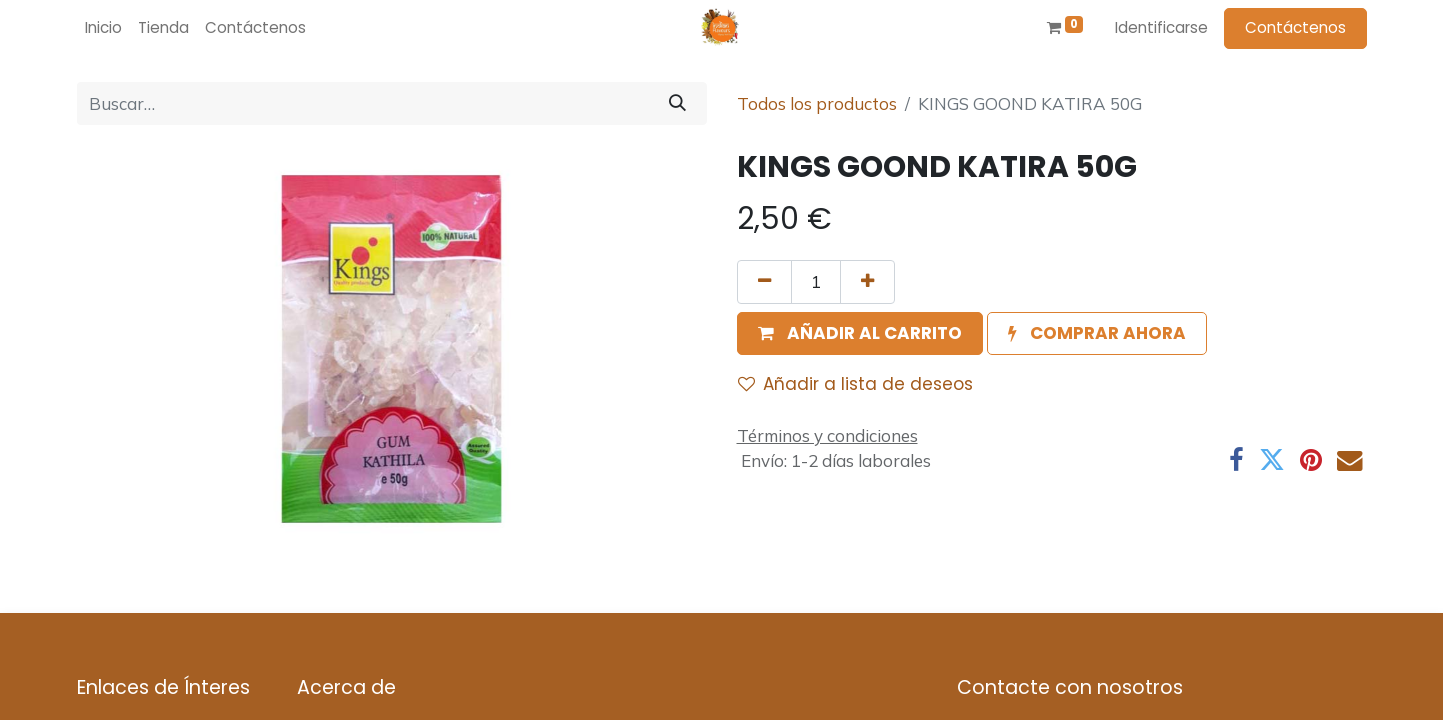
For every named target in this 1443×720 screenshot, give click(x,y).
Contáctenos (1295, 27)
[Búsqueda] (677, 104)
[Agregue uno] (867, 282)
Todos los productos (817, 103)
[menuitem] (103, 28)
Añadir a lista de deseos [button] (855, 384)
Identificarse (1161, 27)
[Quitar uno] (764, 282)
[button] (860, 334)
